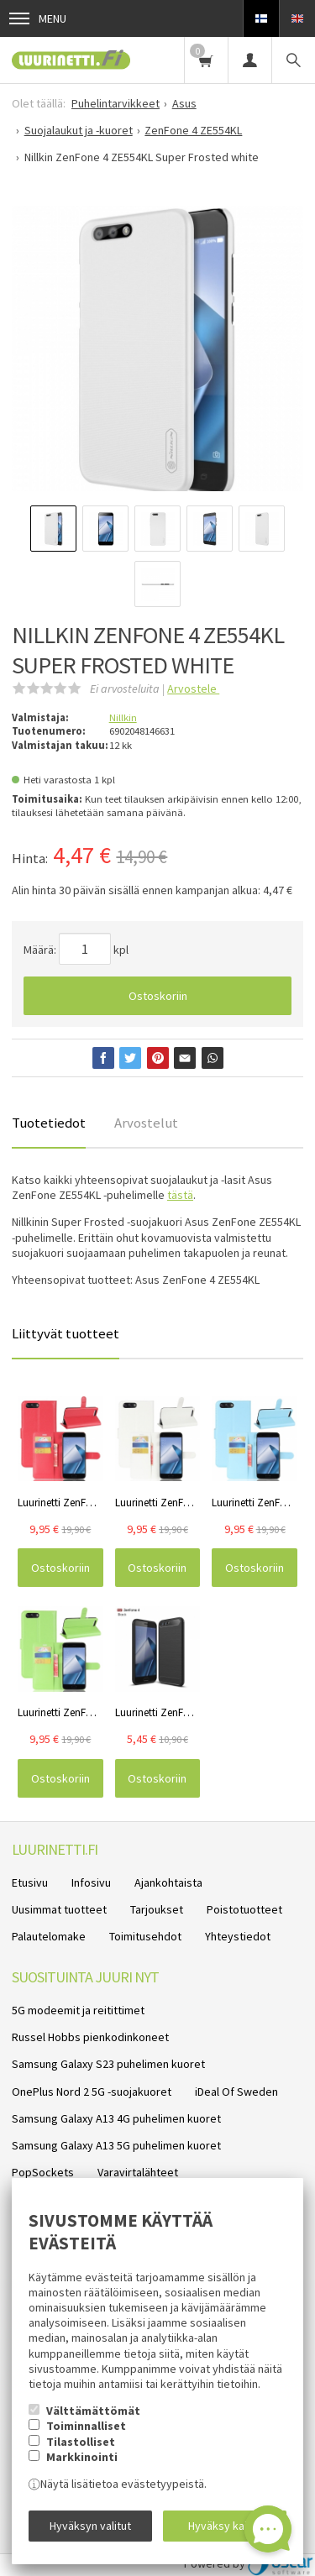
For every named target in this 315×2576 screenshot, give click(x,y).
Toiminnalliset (86, 2425)
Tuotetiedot (49, 1122)
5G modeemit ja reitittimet (78, 2010)
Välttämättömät (93, 2410)
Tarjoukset (156, 1909)
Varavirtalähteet (137, 2172)
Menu (37, 18)
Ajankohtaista (168, 1882)
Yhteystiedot (237, 1936)
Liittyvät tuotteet (65, 1333)
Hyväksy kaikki (224, 2525)
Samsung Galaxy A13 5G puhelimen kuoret (116, 2145)
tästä (180, 1194)
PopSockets (43, 2172)
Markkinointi (82, 2456)
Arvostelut (146, 1122)
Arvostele (193, 688)
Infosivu (91, 1882)
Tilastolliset (80, 2441)
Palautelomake (49, 1936)
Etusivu (30, 1882)
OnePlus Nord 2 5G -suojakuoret (91, 2091)
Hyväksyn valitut (90, 2525)
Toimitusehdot (145, 1936)
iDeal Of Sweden (236, 2091)
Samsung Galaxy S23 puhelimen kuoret (108, 2063)
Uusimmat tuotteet (59, 1909)
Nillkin (123, 717)
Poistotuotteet (244, 1909)
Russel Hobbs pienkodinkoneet (90, 2037)
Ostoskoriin (158, 995)
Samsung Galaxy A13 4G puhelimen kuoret (116, 2118)
